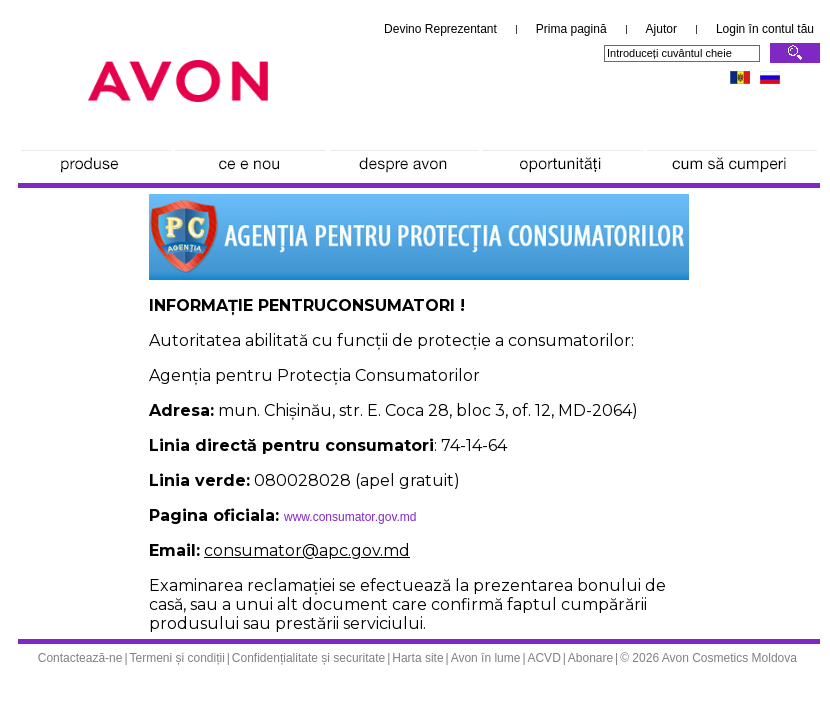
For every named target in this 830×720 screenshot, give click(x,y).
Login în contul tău (765, 29)
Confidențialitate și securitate (308, 658)
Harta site (417, 658)
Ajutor (661, 29)
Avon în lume (486, 658)
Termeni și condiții (176, 658)
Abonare (590, 658)
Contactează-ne (80, 658)
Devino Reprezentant (440, 29)
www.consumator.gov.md (350, 517)
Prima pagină (571, 29)
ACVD (543, 658)
